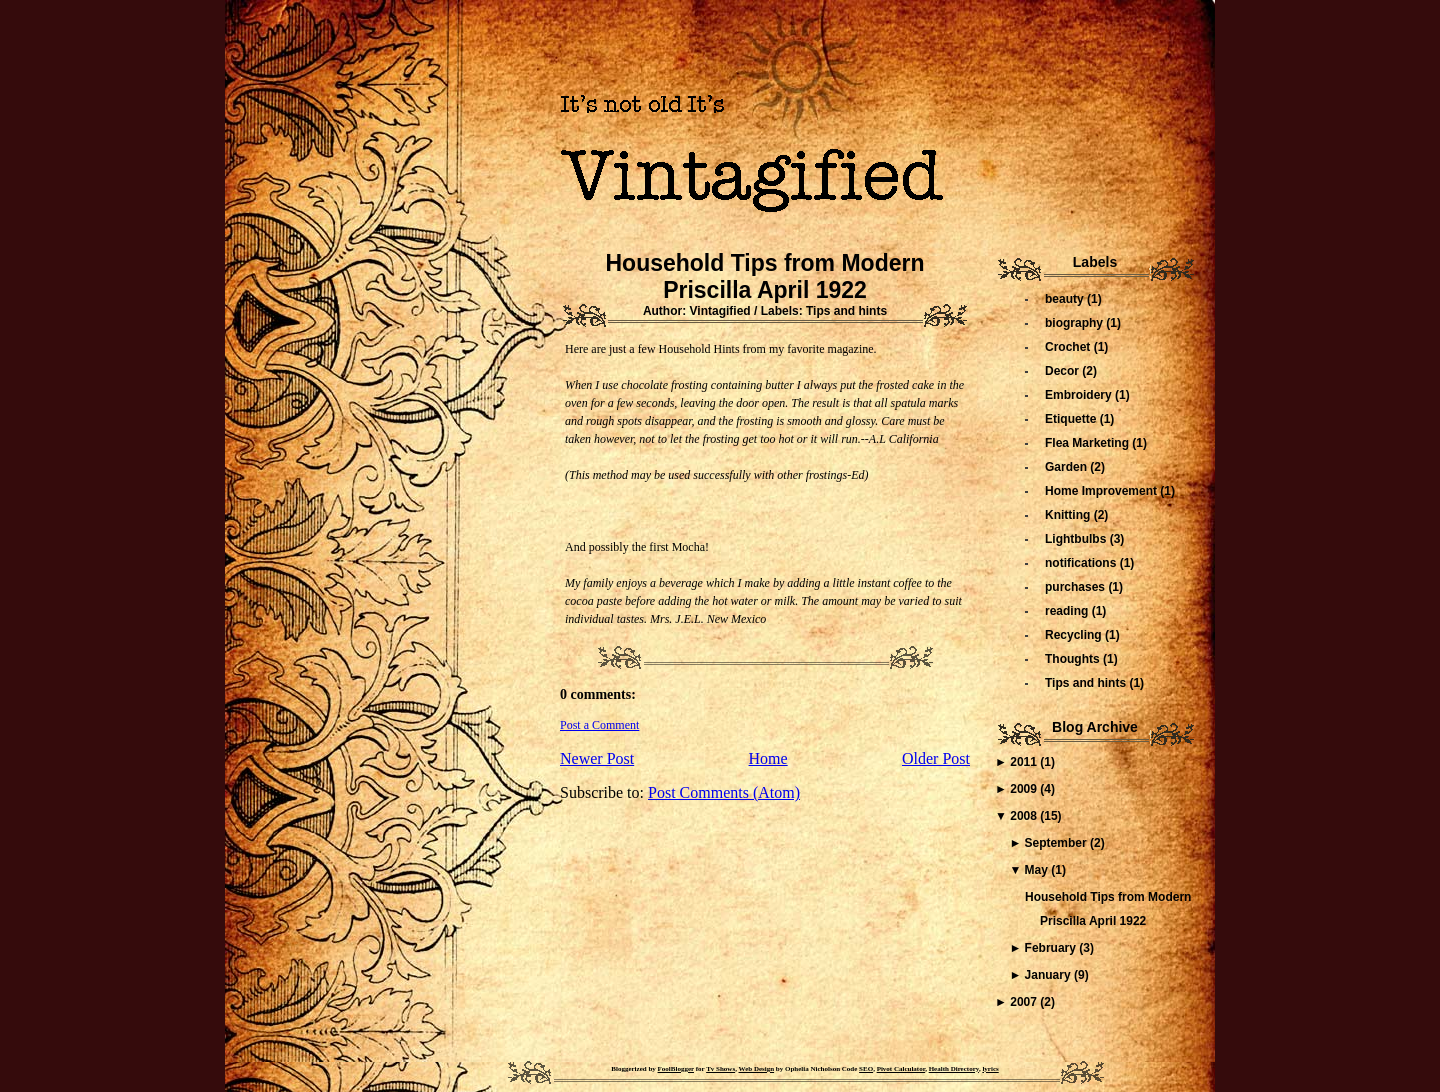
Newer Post (597, 758)
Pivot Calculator (901, 1069)
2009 (1025, 789)
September (1057, 843)
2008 (1025, 816)
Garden (1067, 467)
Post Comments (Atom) (724, 792)
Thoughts (1074, 659)
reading (1068, 611)
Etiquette (1072, 419)
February (1052, 948)
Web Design (757, 1069)
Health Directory (954, 1069)
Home (768, 758)
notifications (1082, 563)
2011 (1025, 762)
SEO (866, 1069)
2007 (1025, 1002)
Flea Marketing (1088, 443)
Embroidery (1080, 395)
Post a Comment (599, 725)
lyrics (990, 1069)
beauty (1066, 299)
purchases (1076, 587)
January (1049, 975)
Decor (1063, 371)
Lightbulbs (1077, 539)
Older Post (936, 758)
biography (1075, 323)
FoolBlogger (676, 1069)
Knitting (1069, 515)
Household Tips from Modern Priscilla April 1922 (764, 276)
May (1038, 870)
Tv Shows (720, 1069)
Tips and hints (846, 311)
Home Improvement (1102, 491)
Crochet (1069, 347)
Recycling (1075, 635)
